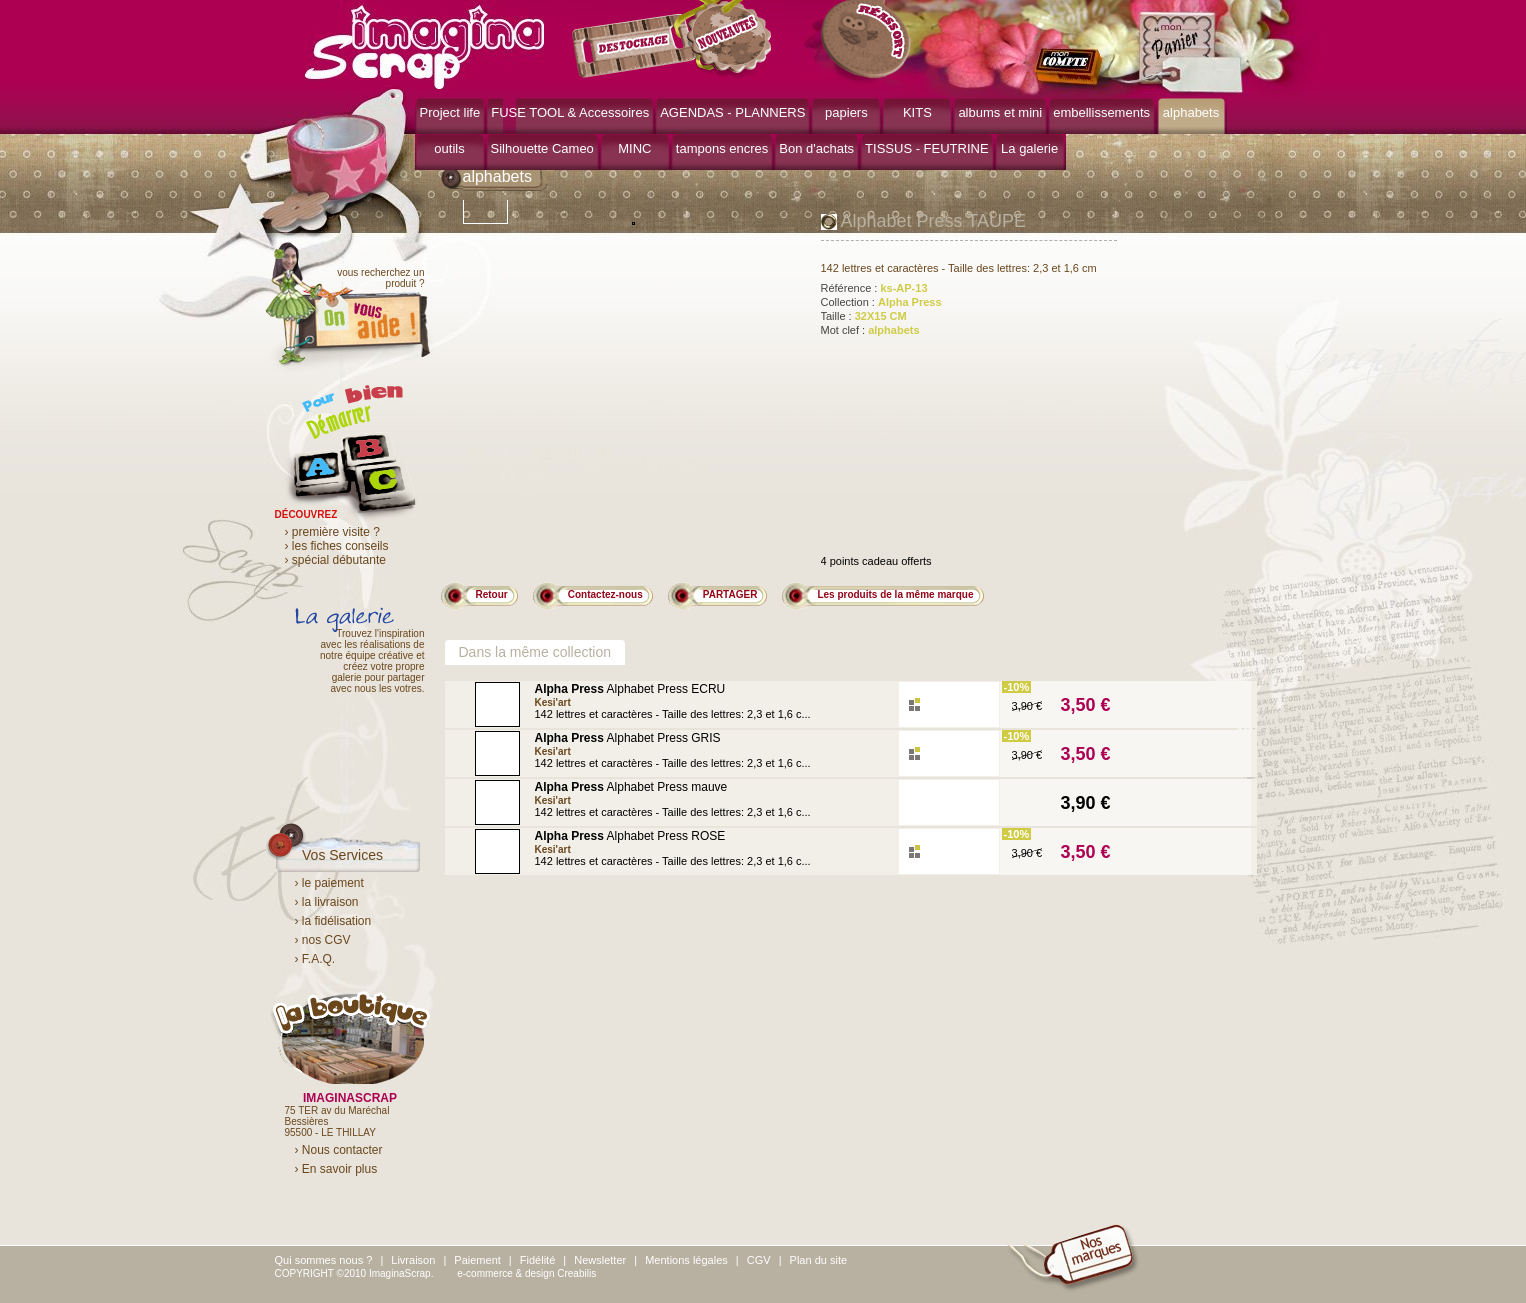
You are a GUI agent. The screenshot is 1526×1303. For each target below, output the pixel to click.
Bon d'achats (816, 148)
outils (449, 148)
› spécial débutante (335, 560)
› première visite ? (332, 532)
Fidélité (537, 1260)
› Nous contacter (339, 1150)
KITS (917, 112)
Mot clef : (870, 330)
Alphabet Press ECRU (630, 689)
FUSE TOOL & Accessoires (570, 112)
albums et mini (1000, 112)
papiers (846, 112)
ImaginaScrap (424, 44)
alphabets (1191, 112)
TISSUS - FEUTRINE (927, 148)
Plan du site (818, 1260)
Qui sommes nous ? (324, 1260)
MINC (634, 148)
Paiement (477, 1260)
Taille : (864, 316)
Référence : (874, 288)
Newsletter (600, 1260)
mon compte (1072, 68)
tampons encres (722, 148)
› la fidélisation (333, 921)
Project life (450, 112)
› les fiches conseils (337, 546)
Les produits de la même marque (895, 594)
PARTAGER (730, 594)
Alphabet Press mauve (631, 787)
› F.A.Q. (315, 959)
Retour (492, 594)
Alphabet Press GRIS (628, 738)
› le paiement (329, 883)
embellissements (1101, 112)
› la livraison (327, 902)
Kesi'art (553, 702)
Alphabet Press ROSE (630, 836)
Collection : (881, 302)
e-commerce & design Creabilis (526, 1273)
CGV (759, 1260)
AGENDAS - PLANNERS (732, 112)
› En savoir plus (336, 1169)
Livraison (413, 1260)
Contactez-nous (605, 594)
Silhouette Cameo (542, 148)
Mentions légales (686, 1260)
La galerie (1029, 148)
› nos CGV (323, 940)
